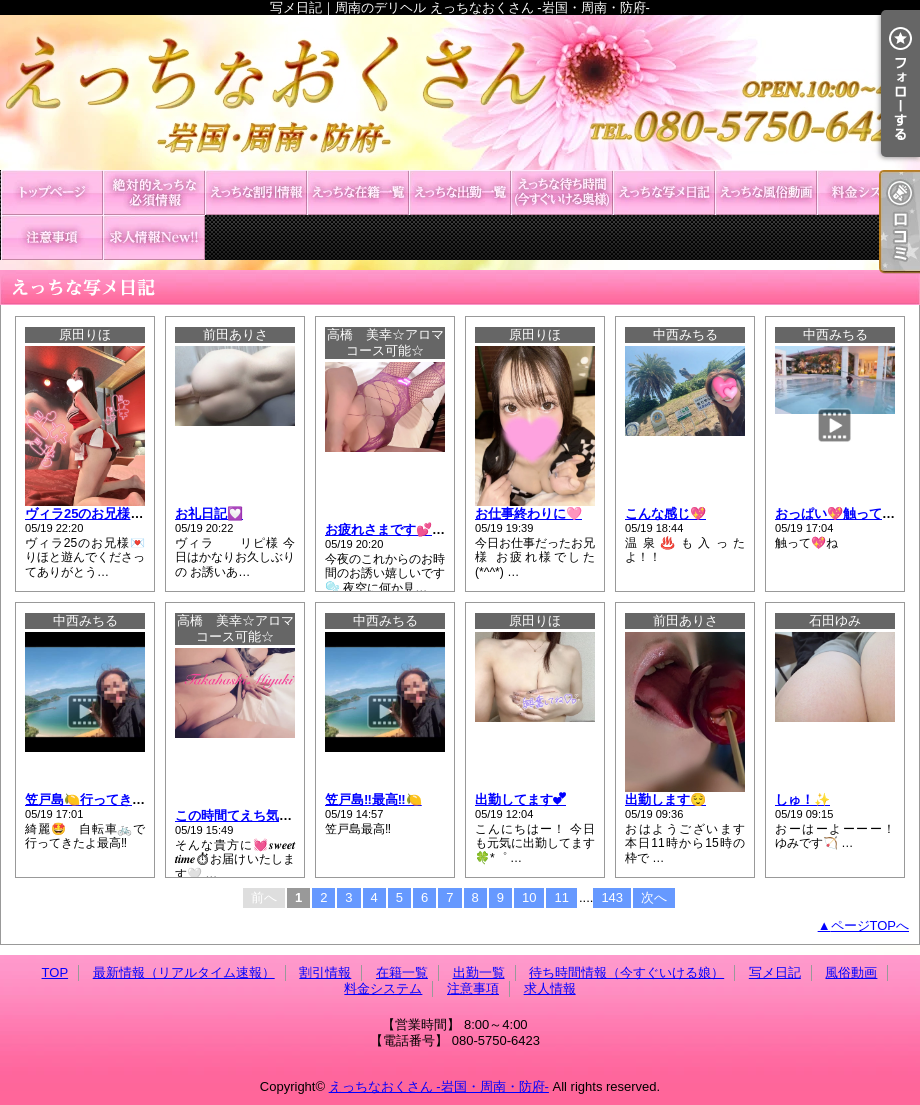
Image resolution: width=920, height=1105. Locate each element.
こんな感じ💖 (665, 513)
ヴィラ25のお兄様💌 (85, 513)
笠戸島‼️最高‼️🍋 (373, 799)
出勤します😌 (665, 799)
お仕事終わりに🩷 (528, 513)
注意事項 (52, 237)
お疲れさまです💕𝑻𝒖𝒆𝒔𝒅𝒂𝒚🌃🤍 (417, 529)
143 (612, 897)
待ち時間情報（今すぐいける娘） (562, 192)
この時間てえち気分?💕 (245, 815)
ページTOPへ (870, 925)
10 (529, 897)
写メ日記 (664, 192)
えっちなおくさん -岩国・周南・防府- (439, 1086)
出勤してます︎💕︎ (520, 799)
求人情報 (154, 237)
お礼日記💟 (209, 513)
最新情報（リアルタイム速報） (154, 192)
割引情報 (256, 192)
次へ (654, 897)
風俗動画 (766, 192)
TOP (52, 192)
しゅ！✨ (802, 799)
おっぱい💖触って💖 (836, 513)
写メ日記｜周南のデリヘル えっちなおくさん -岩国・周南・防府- (460, 92)
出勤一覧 (460, 192)
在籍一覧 (358, 192)
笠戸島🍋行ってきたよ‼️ (95, 799)
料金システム (868, 192)
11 (561, 897)
